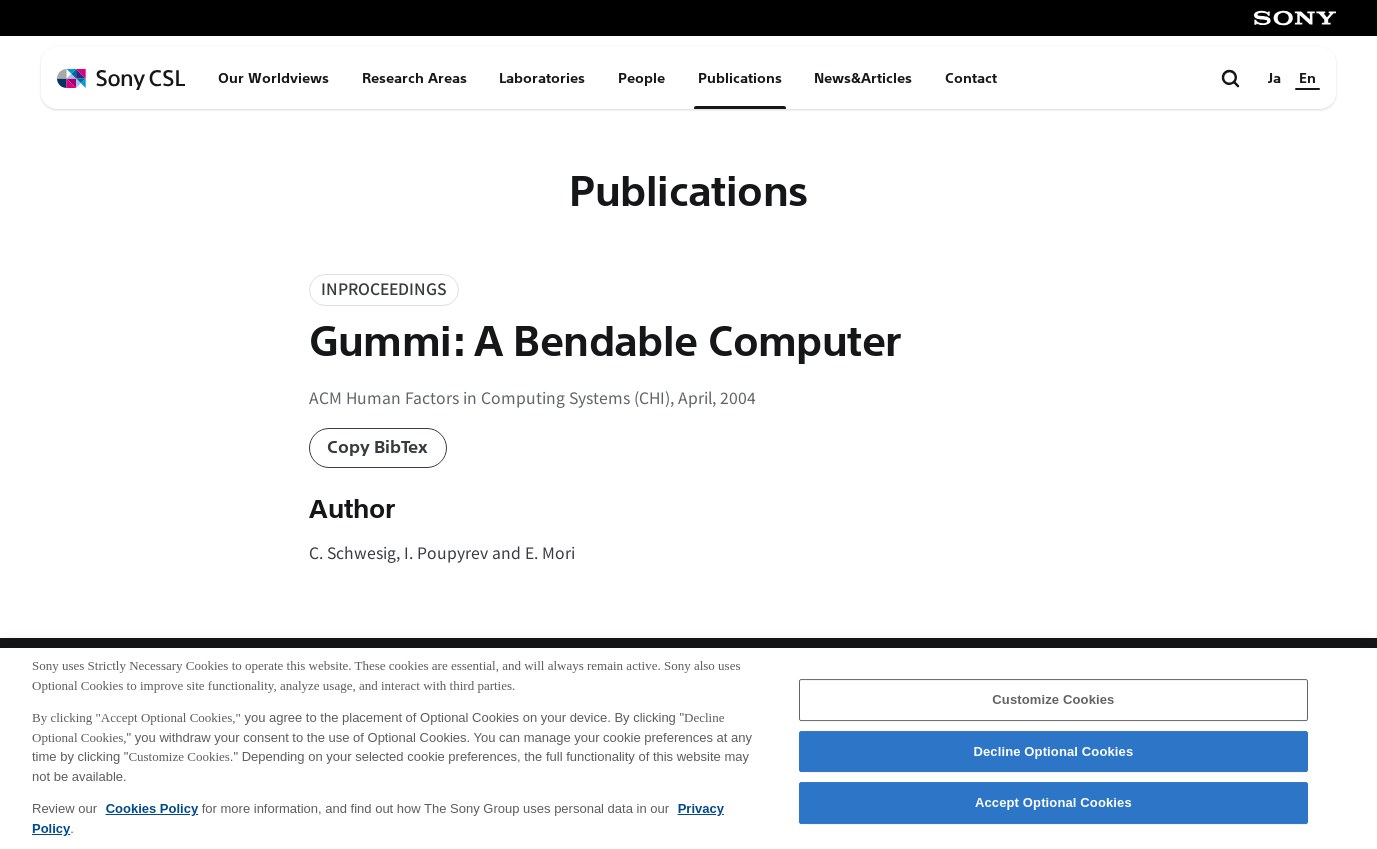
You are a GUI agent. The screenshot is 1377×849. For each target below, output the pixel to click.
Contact (971, 78)
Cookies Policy (152, 818)
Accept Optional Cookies (1053, 812)
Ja (1274, 78)
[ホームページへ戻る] (121, 79)
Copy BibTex (377, 447)
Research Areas (414, 78)
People (641, 78)
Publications (740, 78)
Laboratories (542, 78)
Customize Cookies (1053, 709)
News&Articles (863, 78)
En (1307, 78)
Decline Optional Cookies (1053, 761)
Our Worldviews (273, 78)
